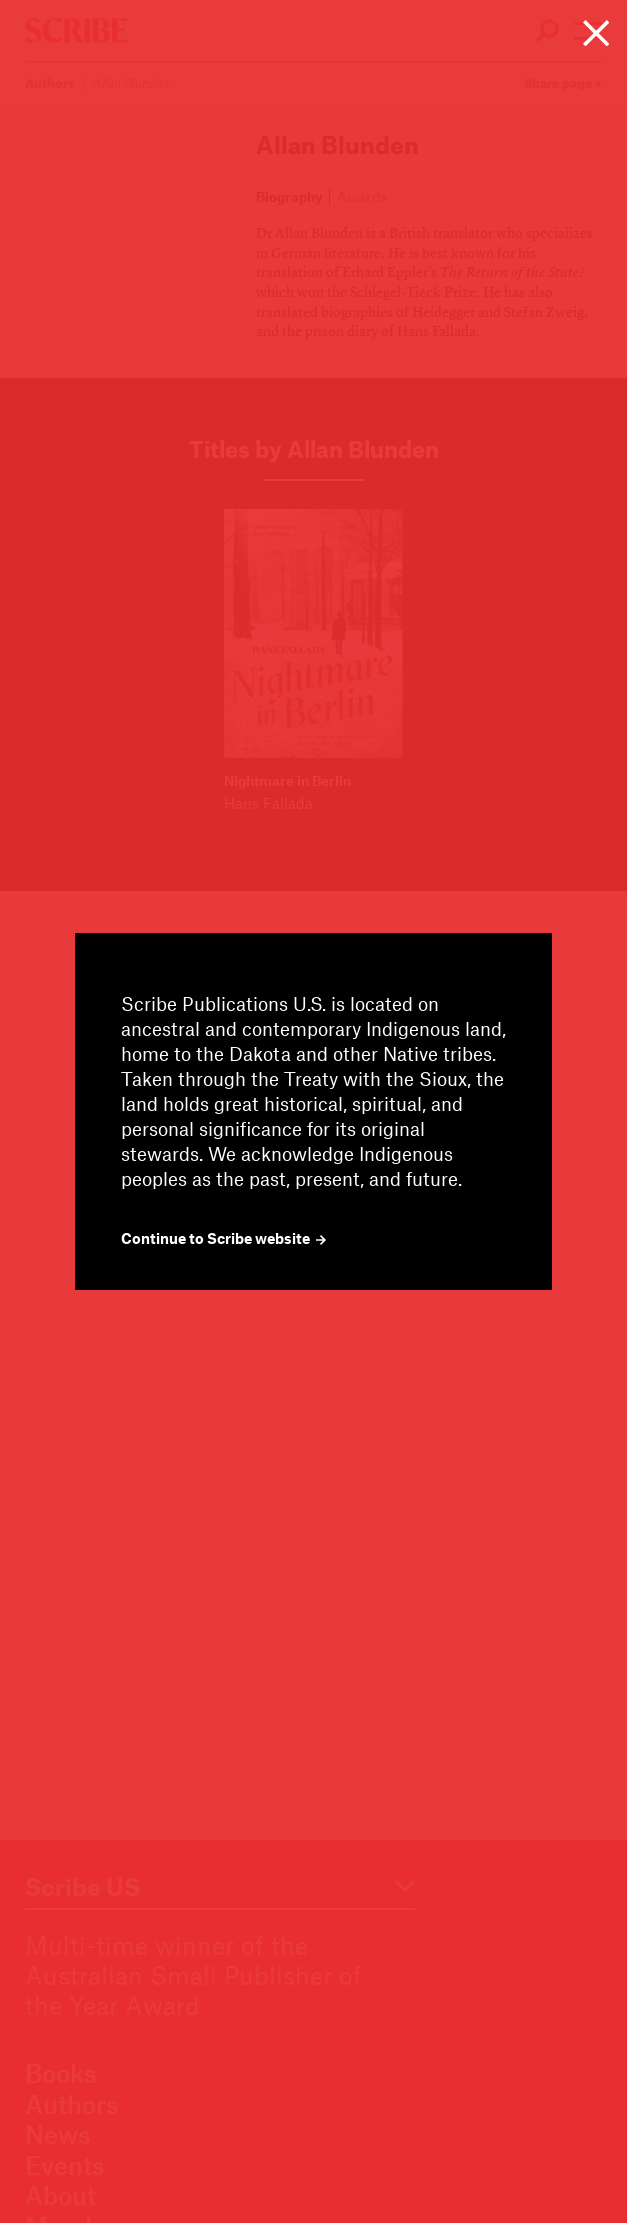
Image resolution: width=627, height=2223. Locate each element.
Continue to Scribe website (223, 1238)
